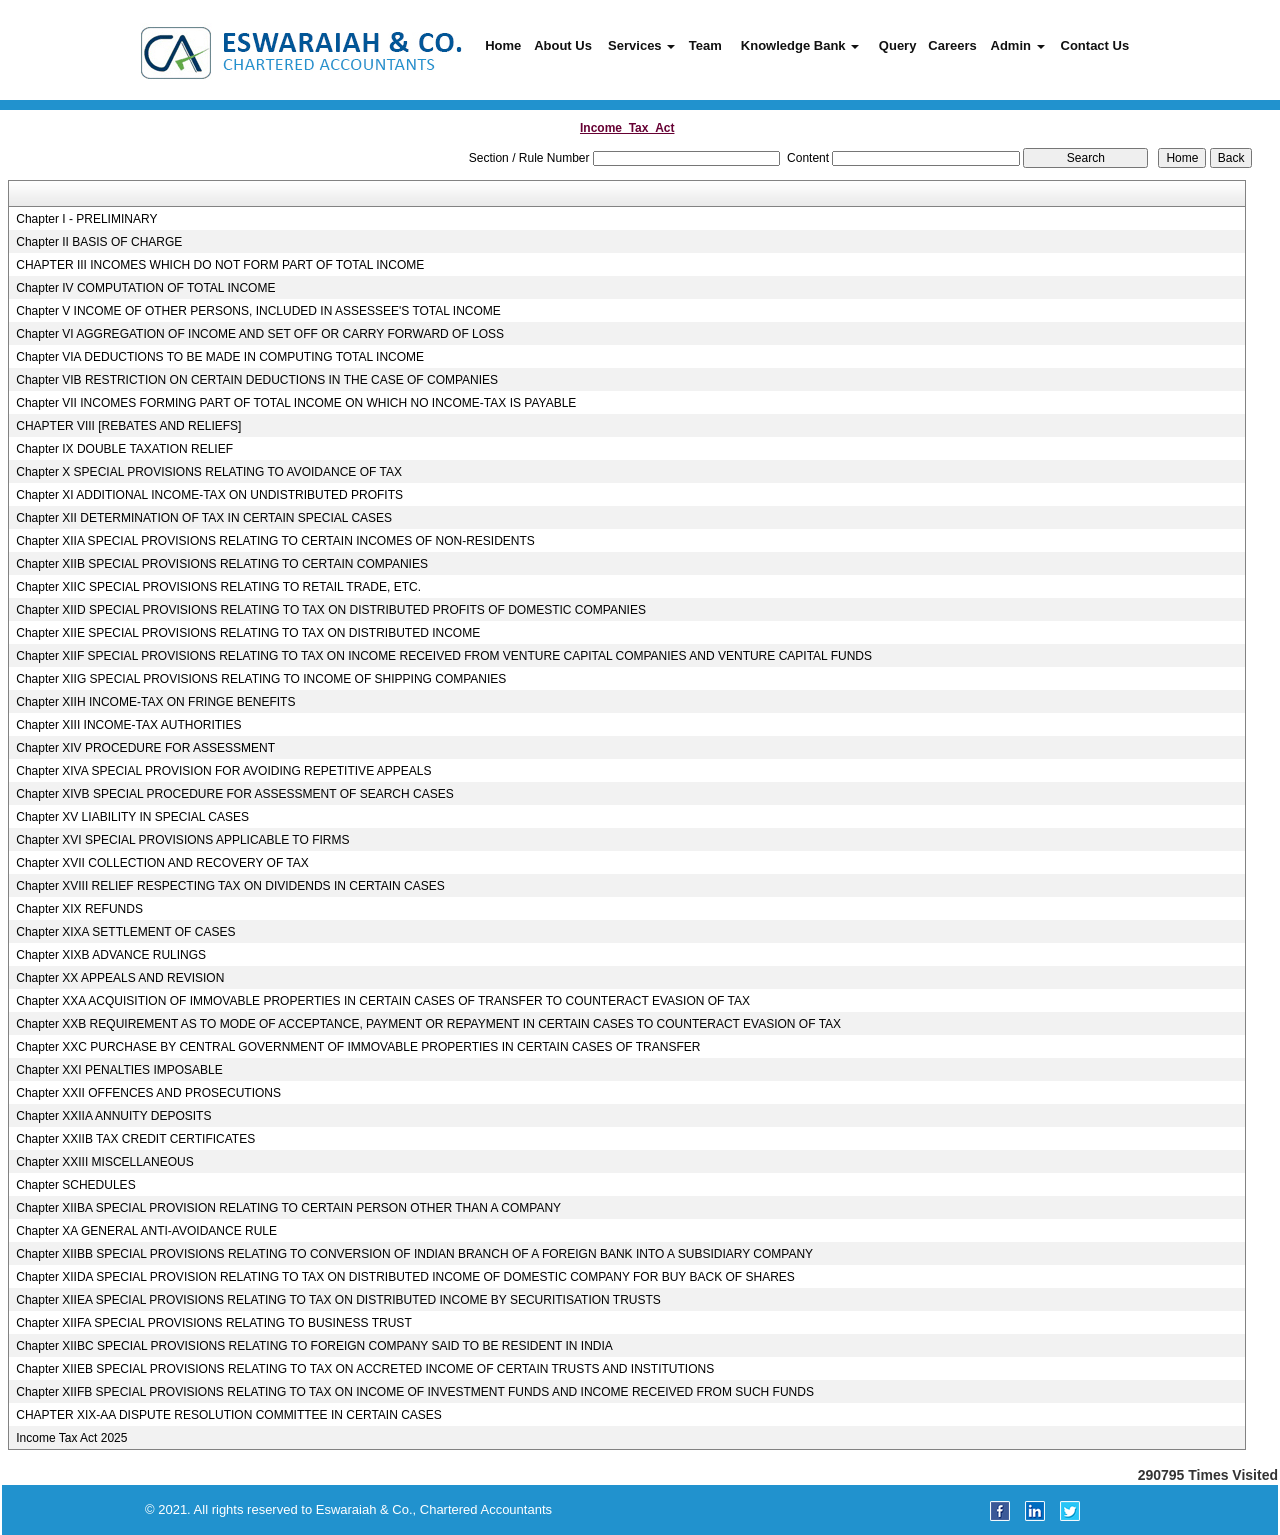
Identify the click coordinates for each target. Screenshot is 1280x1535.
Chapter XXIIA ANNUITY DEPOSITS (113, 1116)
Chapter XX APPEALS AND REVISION (120, 978)
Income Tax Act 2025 (71, 1438)
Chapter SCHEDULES (75, 1185)
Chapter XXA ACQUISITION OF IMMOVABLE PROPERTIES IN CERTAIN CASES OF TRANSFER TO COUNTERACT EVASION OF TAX (383, 1001)
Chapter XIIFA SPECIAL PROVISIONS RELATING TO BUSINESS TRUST (213, 1323)
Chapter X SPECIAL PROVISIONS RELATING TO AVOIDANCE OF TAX (209, 472)
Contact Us (1095, 45)
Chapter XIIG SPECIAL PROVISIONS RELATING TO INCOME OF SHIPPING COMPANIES (261, 679)
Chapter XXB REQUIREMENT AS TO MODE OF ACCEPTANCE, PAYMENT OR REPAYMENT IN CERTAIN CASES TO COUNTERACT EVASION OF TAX (428, 1024)
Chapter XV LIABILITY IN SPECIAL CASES (132, 817)
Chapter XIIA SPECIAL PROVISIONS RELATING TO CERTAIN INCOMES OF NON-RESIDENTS (275, 541)
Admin (1018, 45)
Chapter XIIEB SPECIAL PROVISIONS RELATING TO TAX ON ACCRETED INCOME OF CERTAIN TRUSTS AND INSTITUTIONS (365, 1369)
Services (641, 45)
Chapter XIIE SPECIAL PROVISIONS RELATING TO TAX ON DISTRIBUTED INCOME (248, 633)
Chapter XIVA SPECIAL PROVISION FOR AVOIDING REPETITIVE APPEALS (223, 771)
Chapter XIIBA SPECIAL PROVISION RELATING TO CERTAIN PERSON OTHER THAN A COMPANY (288, 1208)
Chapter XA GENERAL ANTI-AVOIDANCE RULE (146, 1231)
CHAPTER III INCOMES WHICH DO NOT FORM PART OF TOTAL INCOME (220, 265)
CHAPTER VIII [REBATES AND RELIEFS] (128, 426)
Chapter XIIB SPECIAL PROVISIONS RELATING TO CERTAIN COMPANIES (222, 564)
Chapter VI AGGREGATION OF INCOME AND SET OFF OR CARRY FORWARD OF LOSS (260, 334)
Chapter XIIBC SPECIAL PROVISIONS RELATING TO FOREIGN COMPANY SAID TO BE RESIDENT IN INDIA (314, 1346)
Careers (952, 45)
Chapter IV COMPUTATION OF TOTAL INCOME (145, 288)
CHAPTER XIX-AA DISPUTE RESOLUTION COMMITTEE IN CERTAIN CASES (229, 1415)
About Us (563, 45)
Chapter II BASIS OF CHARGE (99, 242)
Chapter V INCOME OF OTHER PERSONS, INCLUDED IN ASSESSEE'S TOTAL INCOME (258, 311)
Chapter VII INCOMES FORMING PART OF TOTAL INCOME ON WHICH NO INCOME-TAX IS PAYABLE (296, 403)
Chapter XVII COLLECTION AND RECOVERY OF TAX (162, 863)
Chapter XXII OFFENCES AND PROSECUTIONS (148, 1093)
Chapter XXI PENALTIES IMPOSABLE (119, 1070)
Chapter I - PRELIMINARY (86, 219)
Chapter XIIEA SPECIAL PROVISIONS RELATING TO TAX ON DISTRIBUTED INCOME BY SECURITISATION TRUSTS (338, 1300)
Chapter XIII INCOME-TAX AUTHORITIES (128, 725)
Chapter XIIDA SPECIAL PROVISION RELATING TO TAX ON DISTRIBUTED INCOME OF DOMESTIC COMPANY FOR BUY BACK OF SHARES (405, 1277)
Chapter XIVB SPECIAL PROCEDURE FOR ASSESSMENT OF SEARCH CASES (234, 794)
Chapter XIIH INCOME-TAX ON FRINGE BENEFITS (155, 702)
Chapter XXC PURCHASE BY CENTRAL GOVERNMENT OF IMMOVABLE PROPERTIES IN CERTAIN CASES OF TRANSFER (358, 1047)
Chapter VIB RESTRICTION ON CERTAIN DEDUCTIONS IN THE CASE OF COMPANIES (257, 380)
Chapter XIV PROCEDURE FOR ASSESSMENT (145, 748)
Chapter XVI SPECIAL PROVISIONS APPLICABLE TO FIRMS (182, 840)
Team (705, 45)
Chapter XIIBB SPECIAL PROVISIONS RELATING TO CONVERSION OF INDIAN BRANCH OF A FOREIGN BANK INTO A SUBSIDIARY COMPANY (414, 1254)
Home (503, 45)
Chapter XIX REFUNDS (79, 909)
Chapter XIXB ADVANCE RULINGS (111, 955)
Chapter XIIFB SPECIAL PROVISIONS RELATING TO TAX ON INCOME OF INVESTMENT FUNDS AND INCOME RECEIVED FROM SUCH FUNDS (415, 1392)
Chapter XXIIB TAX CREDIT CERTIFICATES (135, 1139)
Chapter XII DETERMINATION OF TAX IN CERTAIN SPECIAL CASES (204, 518)
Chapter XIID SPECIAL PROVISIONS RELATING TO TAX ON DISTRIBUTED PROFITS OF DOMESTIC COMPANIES (331, 610)
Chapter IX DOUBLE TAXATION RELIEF (124, 449)
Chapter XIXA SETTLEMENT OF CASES (125, 932)
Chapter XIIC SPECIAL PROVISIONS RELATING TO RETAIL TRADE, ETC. (218, 587)
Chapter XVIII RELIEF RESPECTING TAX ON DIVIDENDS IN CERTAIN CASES (230, 886)
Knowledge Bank (800, 45)
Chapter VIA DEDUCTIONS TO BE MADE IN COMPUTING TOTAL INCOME (220, 357)
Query (898, 45)
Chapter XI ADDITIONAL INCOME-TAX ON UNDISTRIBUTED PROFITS (209, 495)
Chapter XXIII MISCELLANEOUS (104, 1162)
